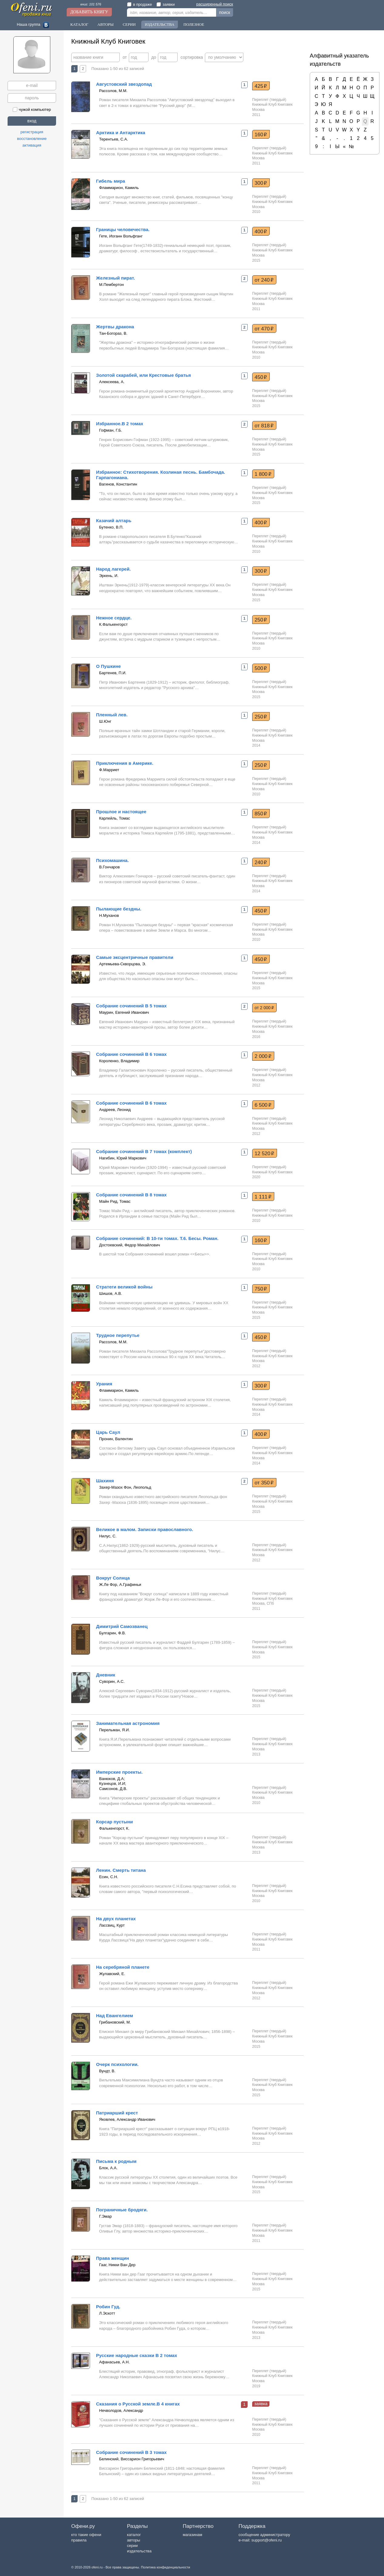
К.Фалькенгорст (113, 624)
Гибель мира (110, 181)
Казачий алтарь (113, 520)
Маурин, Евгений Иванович (124, 1012)
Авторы (105, 24)
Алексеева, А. (112, 382)
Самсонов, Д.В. (113, 1788)
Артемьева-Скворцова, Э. (122, 964)
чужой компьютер (32, 109)
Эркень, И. (109, 575)
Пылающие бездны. (118, 908)
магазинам (192, 2534)
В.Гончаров (109, 867)
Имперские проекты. (119, 1772)
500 (261, 668)
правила (78, 2540)
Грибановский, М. (115, 2022)
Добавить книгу (89, 12)
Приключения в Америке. (124, 763)
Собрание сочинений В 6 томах (131, 1054)
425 (261, 86)
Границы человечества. (123, 229)
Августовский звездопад (124, 84)
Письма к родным (116, 2161)
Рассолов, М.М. (113, 90)
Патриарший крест (117, 2112)
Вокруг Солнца (113, 1577)
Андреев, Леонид (115, 1109)
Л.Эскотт (107, 2313)
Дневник (105, 1674)
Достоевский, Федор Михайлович (129, 1245)
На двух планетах (116, 1918)
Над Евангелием (114, 2015)
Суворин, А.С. (112, 1681)
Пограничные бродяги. (122, 2209)
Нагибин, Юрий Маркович (122, 1158)
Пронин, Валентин (116, 1439)
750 (261, 1289)
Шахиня (105, 1480)
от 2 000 (264, 1007)
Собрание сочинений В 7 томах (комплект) (144, 1151)
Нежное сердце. (114, 617)
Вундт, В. (107, 2071)
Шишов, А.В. (110, 1293)
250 (261, 620)
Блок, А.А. (108, 2168)
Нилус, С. (107, 1536)
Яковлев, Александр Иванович (127, 2119)
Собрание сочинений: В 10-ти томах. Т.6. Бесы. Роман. (157, 1238)
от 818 (264, 426)
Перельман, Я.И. (114, 1730)
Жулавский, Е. (112, 1973)
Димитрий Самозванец (122, 1626)
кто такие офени (86, 2534)
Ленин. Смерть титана (121, 1870)
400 (261, 231)
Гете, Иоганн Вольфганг (121, 236)
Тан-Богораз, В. (113, 333)
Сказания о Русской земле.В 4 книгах (138, 2403)
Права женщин (112, 2258)
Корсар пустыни (114, 1821)
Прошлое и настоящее (121, 811)
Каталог (79, 24)
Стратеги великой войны (124, 1286)
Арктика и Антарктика (120, 132)
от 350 (264, 1483)
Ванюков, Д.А (111, 1778)
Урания (104, 1383)
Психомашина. (112, 860)
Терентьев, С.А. (113, 139)
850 (261, 814)
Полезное (193, 24)
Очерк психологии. (117, 2064)
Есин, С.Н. (108, 1877)
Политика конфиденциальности (165, 2567)
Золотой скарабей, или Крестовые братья (143, 375)
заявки (165, 4)
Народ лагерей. (113, 569)
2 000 (263, 1056)
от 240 (264, 280)
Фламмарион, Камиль (119, 187)
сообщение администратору (264, 2534)
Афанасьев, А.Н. (114, 2362)
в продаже (139, 4)
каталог (134, 2534)
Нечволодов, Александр (121, 2410)
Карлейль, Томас (114, 818)
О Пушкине (108, 666)
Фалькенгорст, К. (114, 1828)
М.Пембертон (111, 284)
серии (132, 2545)
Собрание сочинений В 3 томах (131, 2452)
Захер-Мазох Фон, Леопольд (125, 1487)
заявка (260, 2403)
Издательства (160, 24)
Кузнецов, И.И (112, 1783)
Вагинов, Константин (118, 484)
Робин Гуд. (108, 2306)
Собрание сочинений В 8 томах (131, 1194)
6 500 (263, 1105)
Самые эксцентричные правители (134, 957)
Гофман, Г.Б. (110, 430)
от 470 (264, 329)
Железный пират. (115, 277)
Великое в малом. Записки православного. (144, 1529)
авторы (133, 2540)
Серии (129, 24)
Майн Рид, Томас (115, 1201)
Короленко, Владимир (119, 1061)
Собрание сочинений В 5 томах (131, 1005)
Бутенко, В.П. (111, 527)
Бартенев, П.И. (112, 673)
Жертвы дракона (115, 326)
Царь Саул (108, 1432)
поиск (224, 12)
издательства (139, 2551)
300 (261, 183)
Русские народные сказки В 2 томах (136, 2355)
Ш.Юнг (105, 721)
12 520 (264, 1153)
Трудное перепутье (117, 1335)
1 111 (263, 1197)
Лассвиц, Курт (112, 1925)
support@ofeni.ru (267, 2540)
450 (261, 377)
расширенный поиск (214, 4)
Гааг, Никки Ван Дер (117, 2265)
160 (261, 134)
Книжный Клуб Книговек (272, 104)
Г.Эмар (105, 2216)
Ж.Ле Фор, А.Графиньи (120, 1584)
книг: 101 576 (90, 4)
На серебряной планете (122, 1967)
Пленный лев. (112, 714)
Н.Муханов (109, 915)
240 (261, 862)
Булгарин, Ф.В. (112, 1633)
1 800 (263, 474)
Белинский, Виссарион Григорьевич (131, 2459)
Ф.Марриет (109, 769)
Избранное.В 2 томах (119, 423)
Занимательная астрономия (127, 1723)
